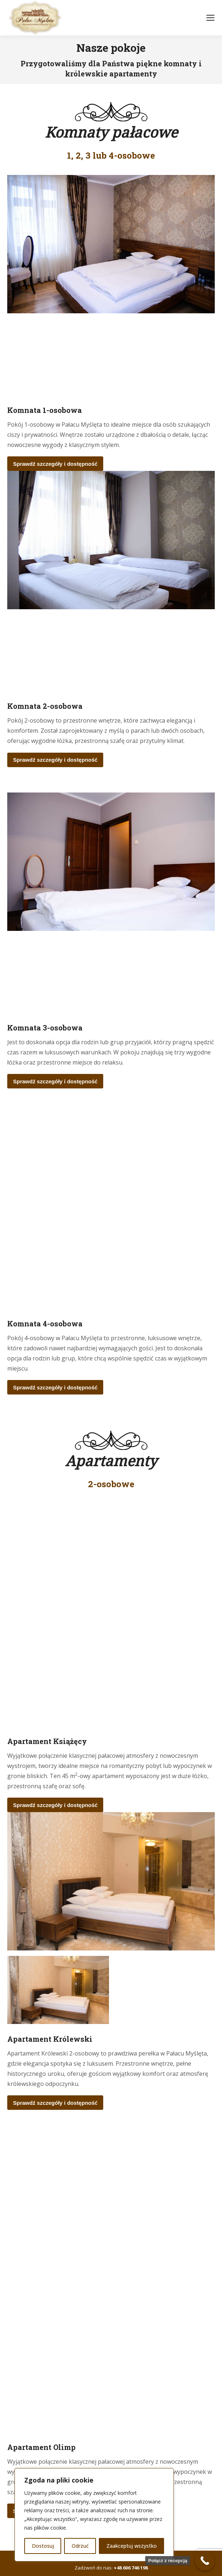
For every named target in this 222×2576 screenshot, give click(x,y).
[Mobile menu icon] (210, 17)
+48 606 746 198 (131, 2567)
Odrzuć (80, 2545)
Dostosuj (43, 2545)
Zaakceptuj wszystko (131, 2545)
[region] (94, 2515)
